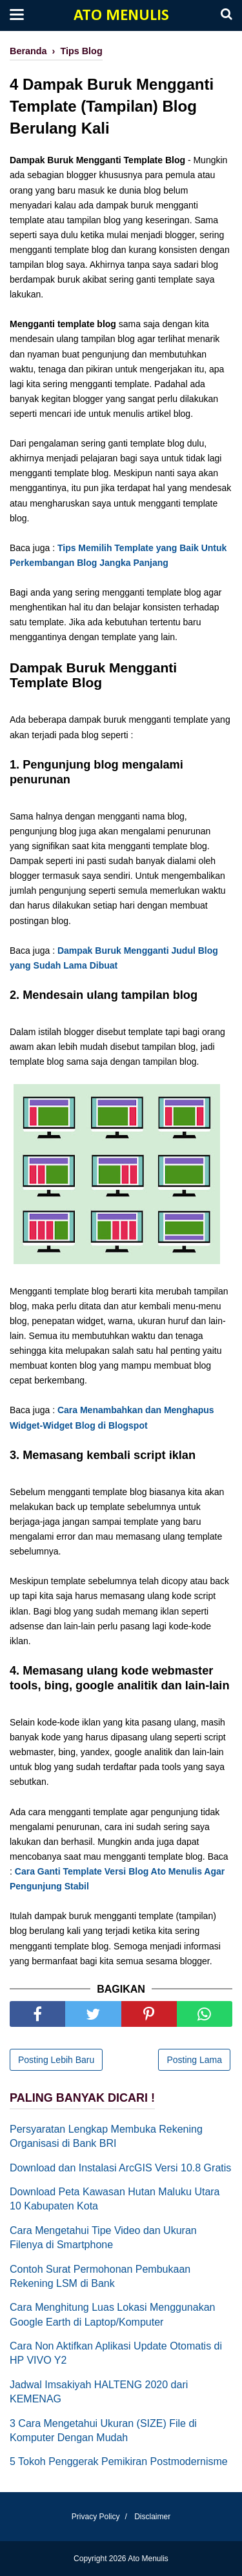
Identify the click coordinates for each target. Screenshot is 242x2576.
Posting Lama (194, 2060)
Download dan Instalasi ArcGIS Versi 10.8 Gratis (120, 2167)
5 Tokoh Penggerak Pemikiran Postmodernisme (119, 2461)
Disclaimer (152, 2516)
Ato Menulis (121, 16)
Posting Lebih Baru (56, 2060)
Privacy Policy (96, 2516)
